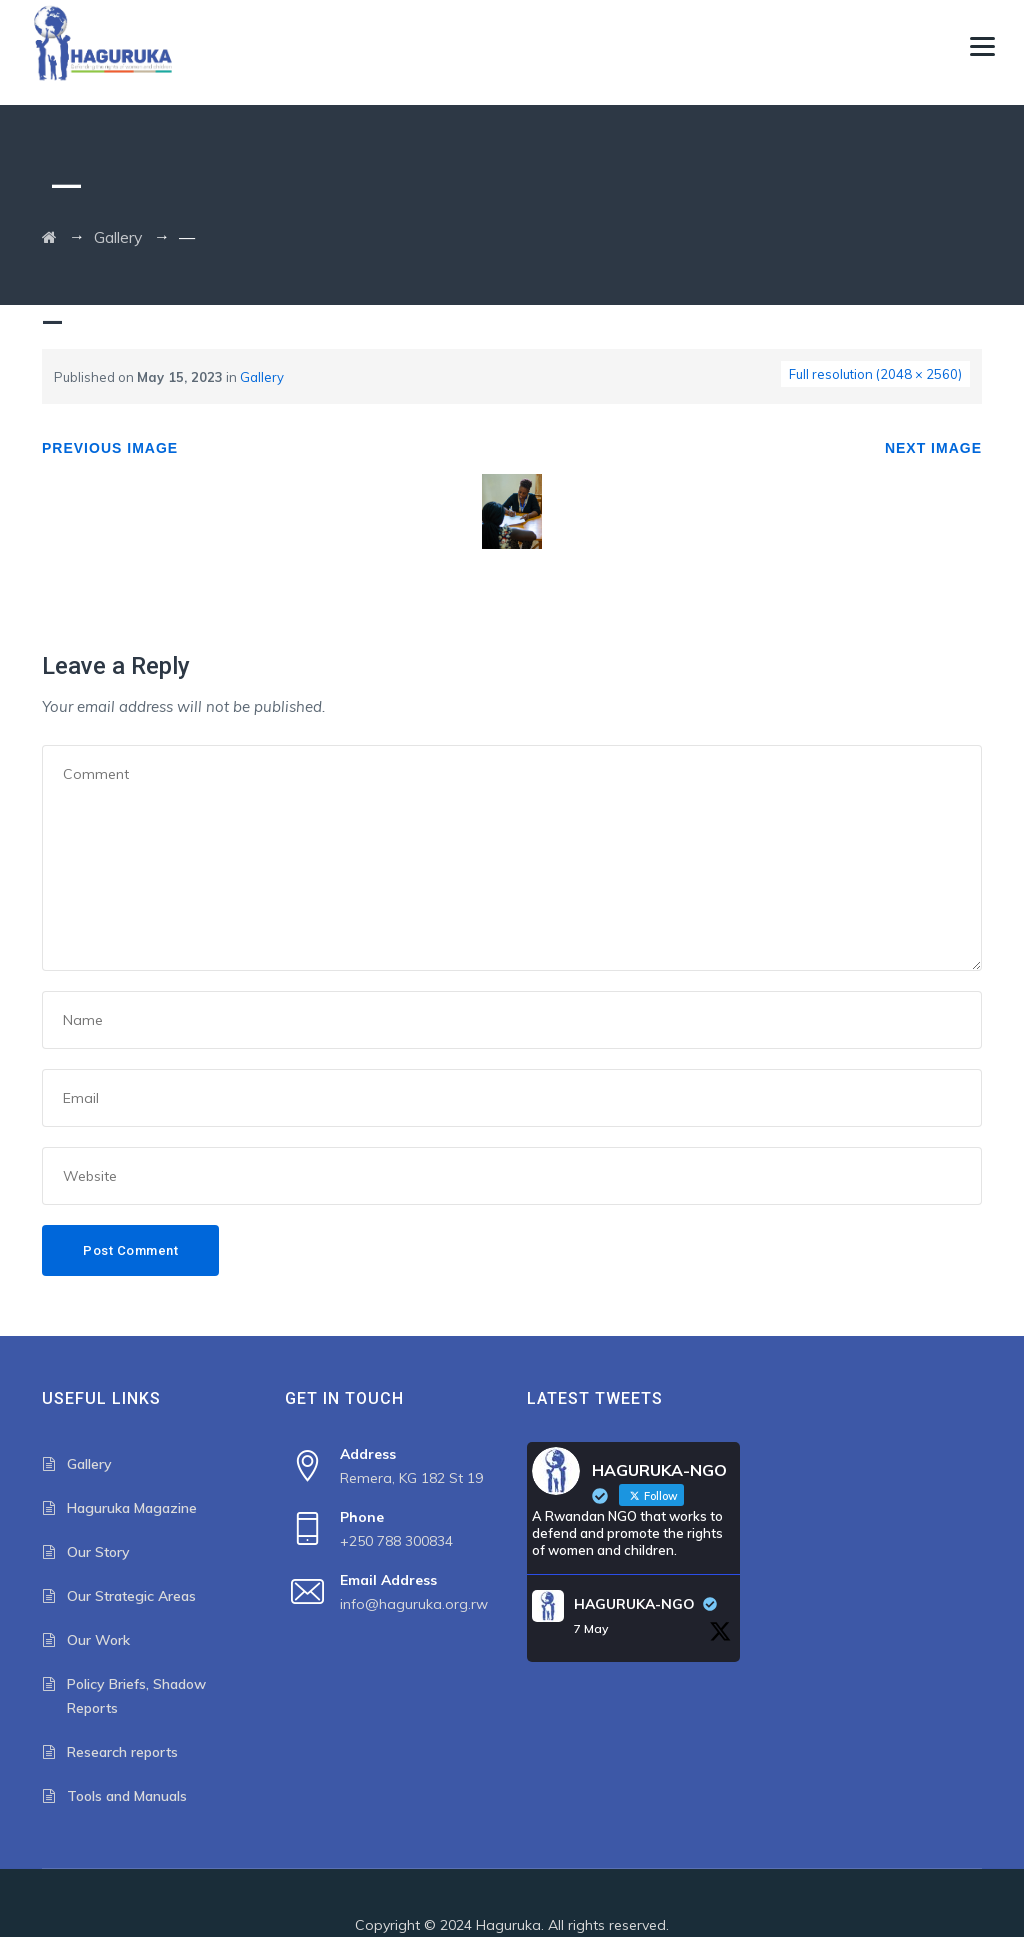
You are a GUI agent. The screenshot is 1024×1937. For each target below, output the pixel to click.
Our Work (98, 1640)
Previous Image (110, 448)
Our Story (98, 1552)
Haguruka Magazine (132, 1508)
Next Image (933, 448)
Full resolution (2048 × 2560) (875, 374)
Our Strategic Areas (131, 1596)
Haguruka (508, 1925)
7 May (591, 1628)
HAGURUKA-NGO (634, 1604)
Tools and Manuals (127, 1796)
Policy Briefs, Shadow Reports (136, 1696)
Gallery (262, 377)
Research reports (122, 1752)
